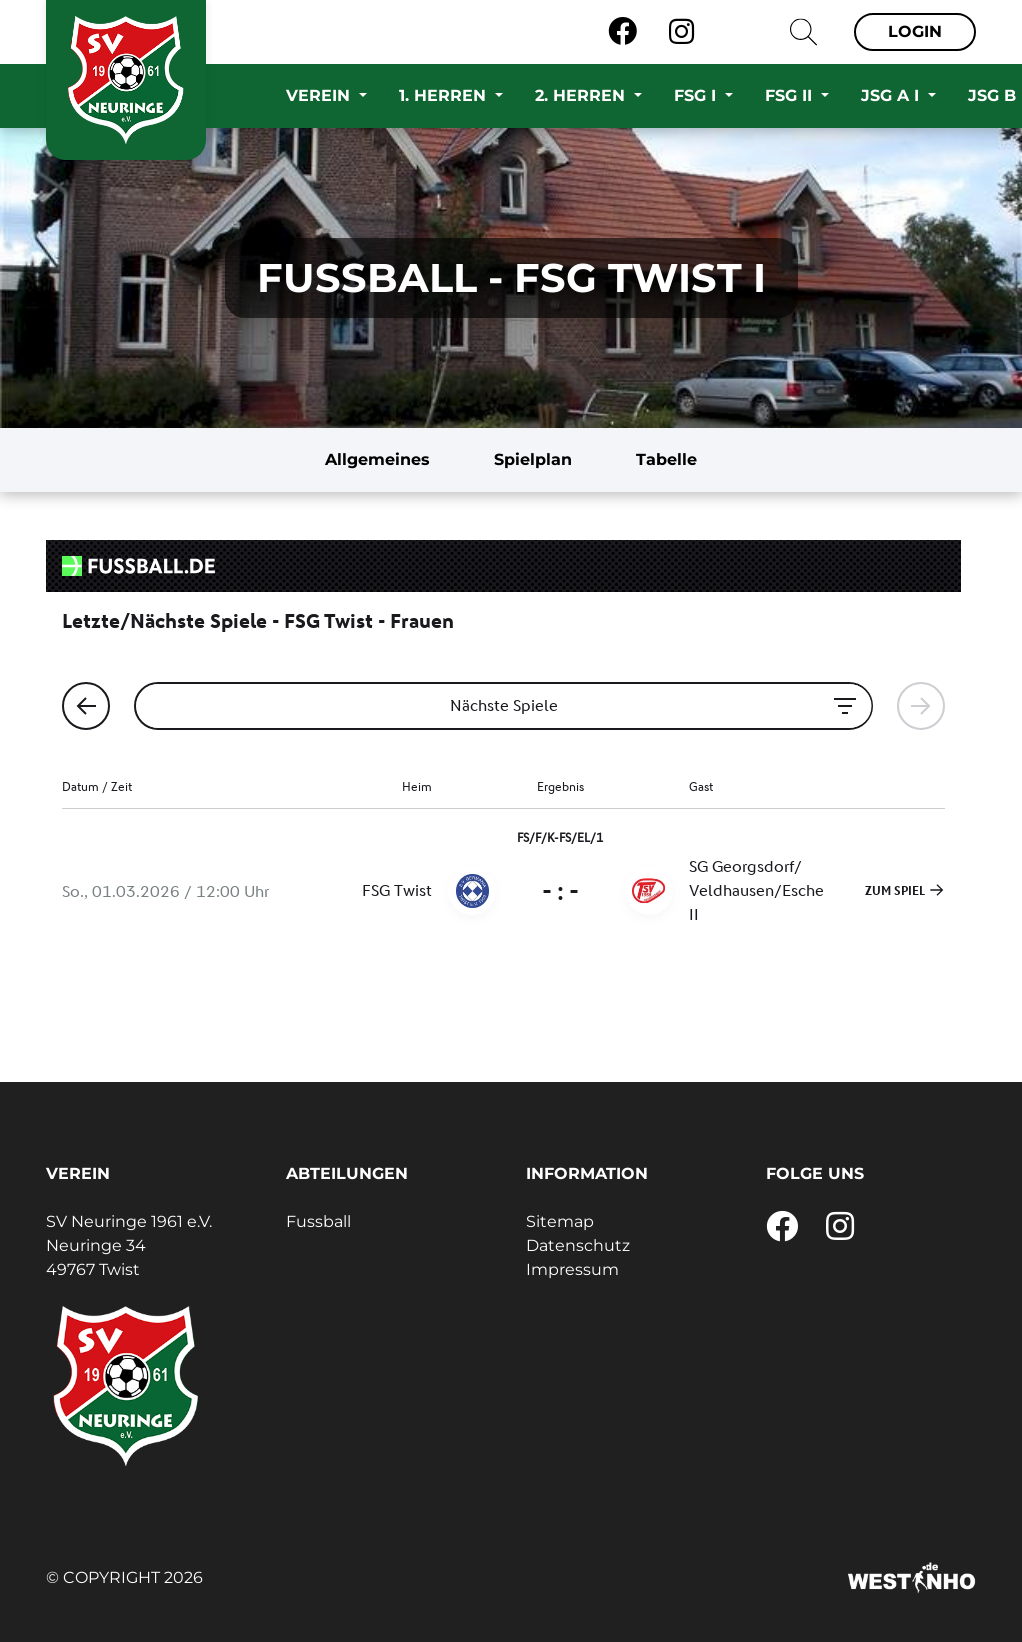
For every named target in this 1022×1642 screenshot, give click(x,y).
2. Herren (582, 95)
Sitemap (560, 1221)
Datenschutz (578, 1245)
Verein (320, 95)
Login (915, 31)
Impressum (572, 1269)
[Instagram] (681, 32)
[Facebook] (622, 32)
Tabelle (666, 459)
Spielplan (533, 459)
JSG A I (892, 95)
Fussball (318, 1221)
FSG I (697, 95)
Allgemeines (377, 459)
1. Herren (445, 95)
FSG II (791, 95)
